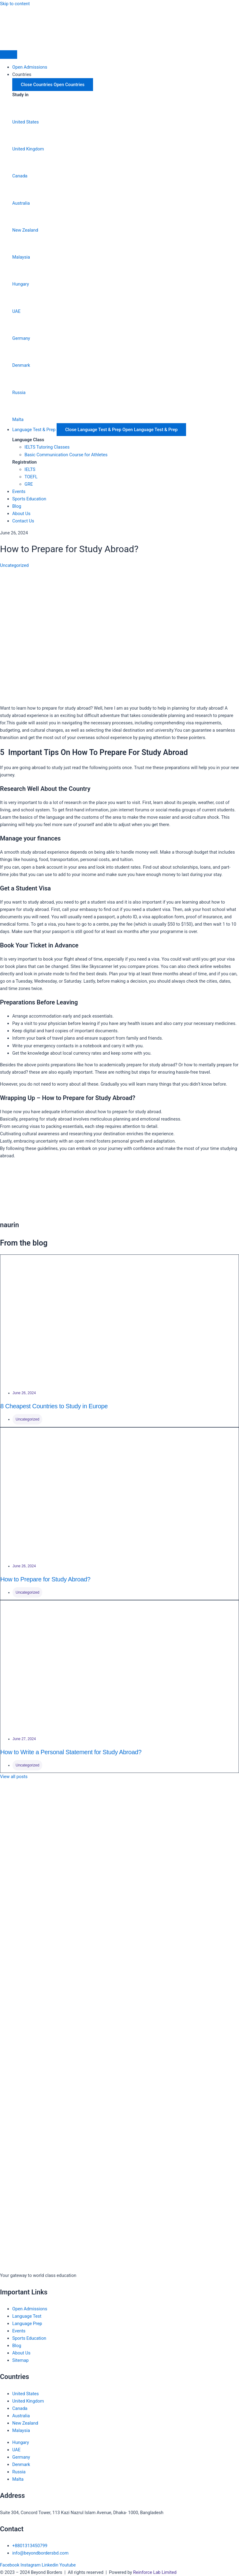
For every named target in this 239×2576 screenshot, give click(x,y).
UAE (16, 311)
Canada (20, 176)
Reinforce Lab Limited (155, 2572)
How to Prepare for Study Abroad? (45, 1579)
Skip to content (15, 3)
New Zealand (25, 230)
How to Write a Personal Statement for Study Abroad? (70, 1752)
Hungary (20, 284)
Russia (19, 392)
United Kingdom (28, 149)
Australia (21, 203)
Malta (18, 419)
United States (25, 122)
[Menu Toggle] (8, 54)
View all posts (14, 1776)
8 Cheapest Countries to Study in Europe (54, 1406)
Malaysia (21, 257)
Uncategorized (14, 565)
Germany (21, 338)
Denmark (21, 365)
